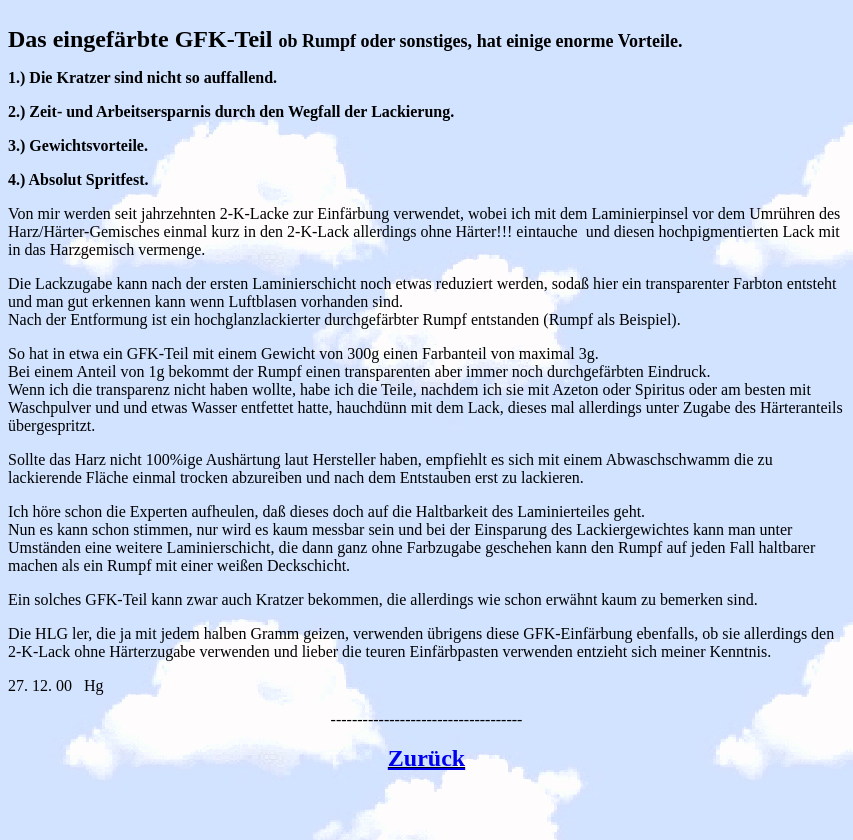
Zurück (426, 758)
